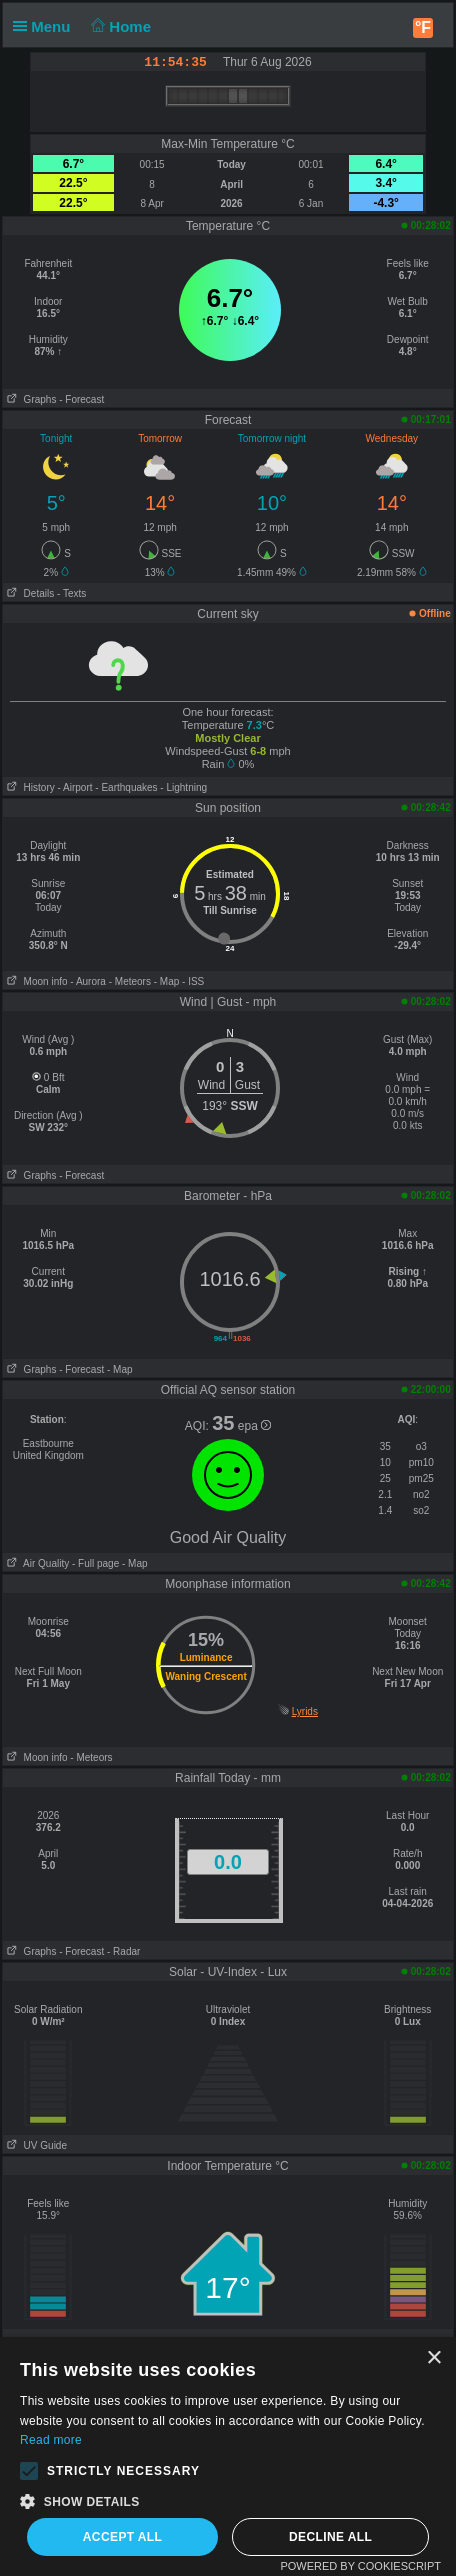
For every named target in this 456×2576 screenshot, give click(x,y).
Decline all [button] (330, 2537)
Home (119, 26)
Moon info (35, 981)
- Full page (95, 1563)
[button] (29, 2471)
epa (254, 1426)
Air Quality (36, 1563)
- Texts (71, 593)
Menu (46, 26)
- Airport (75, 787)
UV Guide (35, 2145)
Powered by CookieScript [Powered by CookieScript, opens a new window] (360, 2566)
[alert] (228, 2456)
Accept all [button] (123, 2537)
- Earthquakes (126, 787)
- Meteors (130, 981)
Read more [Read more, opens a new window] (51, 2440)
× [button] (433, 2358)
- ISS (193, 981)
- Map (167, 981)
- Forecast (81, 399)
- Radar (123, 1951)
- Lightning (183, 787)
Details (28, 593)
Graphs (29, 399)
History (28, 787)
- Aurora (88, 981)
